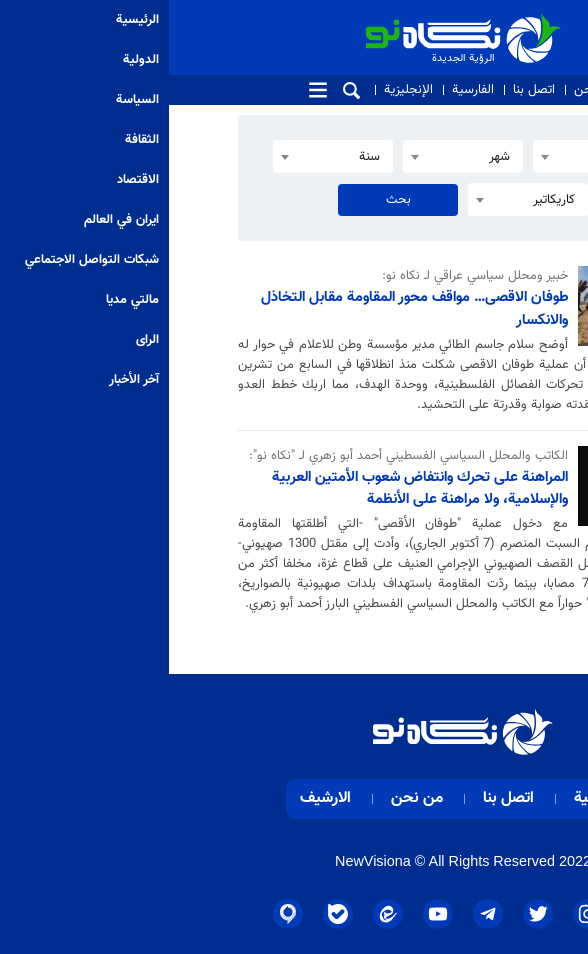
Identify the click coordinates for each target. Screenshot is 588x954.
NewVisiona (204, 861)
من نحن (427, 90)
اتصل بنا (365, 90)
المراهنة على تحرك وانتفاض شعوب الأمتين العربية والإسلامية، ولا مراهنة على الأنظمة (251, 488)
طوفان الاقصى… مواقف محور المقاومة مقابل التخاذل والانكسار (245, 308)
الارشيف (156, 798)
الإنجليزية (239, 90)
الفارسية (304, 90)
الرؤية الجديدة (348, 21)
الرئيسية (431, 798)
